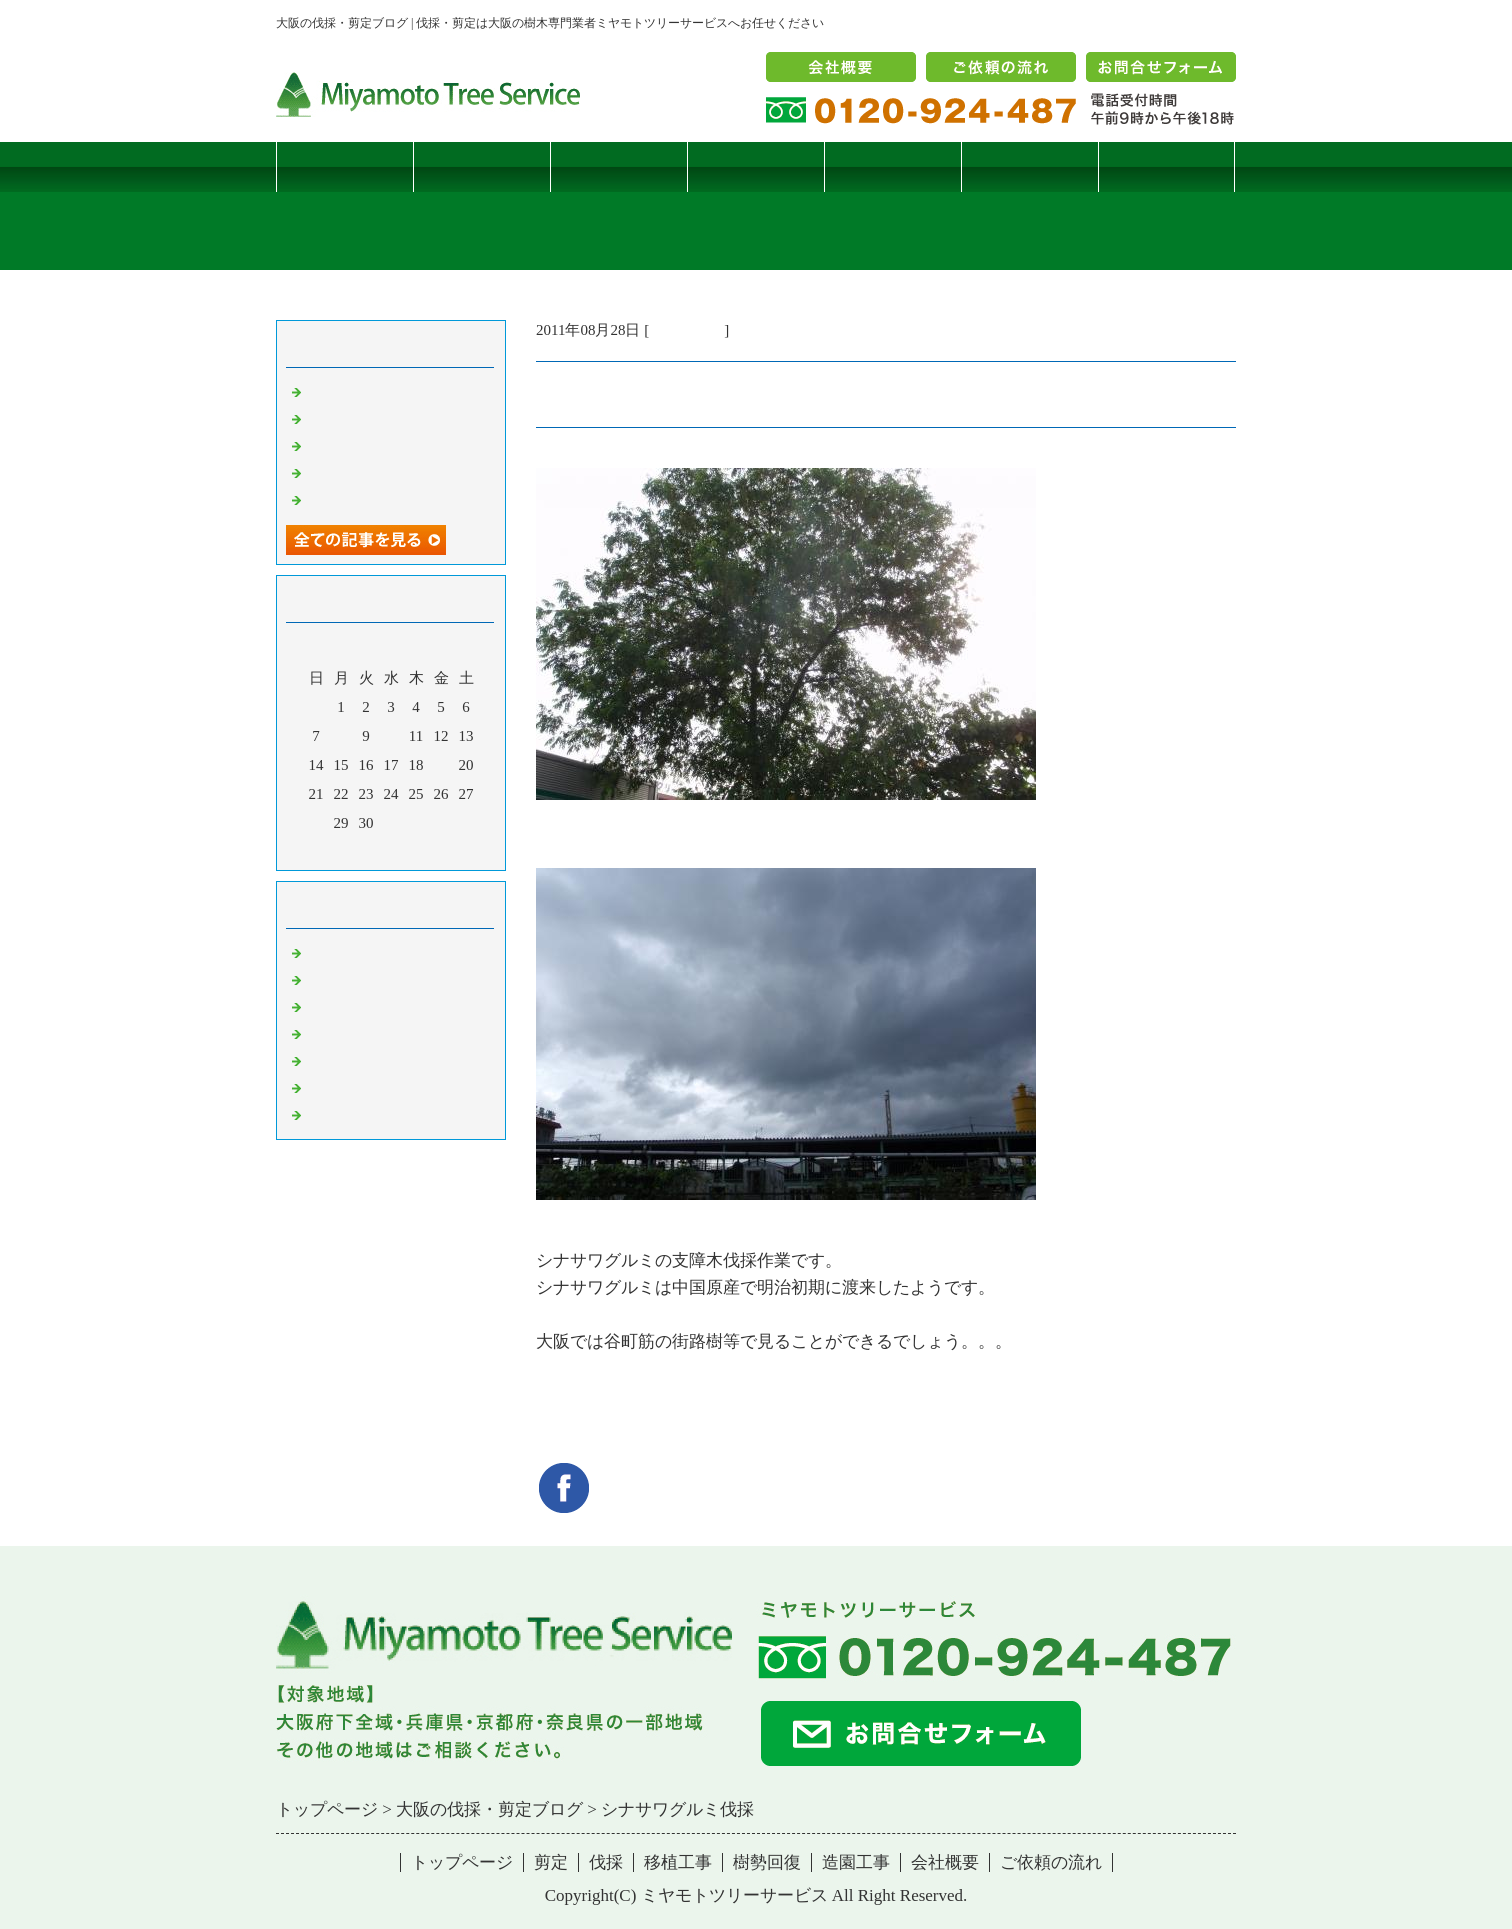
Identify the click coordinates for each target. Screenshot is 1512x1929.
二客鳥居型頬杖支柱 (373, 445)
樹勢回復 (893, 166)
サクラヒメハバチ (366, 391)
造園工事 (1030, 166)
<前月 (353, 850)
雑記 (321, 1006)
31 (391, 823)
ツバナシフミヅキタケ (381, 499)
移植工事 (756, 166)
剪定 (482, 166)
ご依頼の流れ (1051, 1862)
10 (391, 736)
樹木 (321, 1033)
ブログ (1166, 166)
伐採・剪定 (686, 330)
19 (441, 765)
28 (316, 823)
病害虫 (328, 979)
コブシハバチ (351, 418)
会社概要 (945, 1862)
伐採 (619, 166)
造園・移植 (343, 1087)
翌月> (429, 850)
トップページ (345, 166)
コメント (336, 1114)
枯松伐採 (336, 472)
